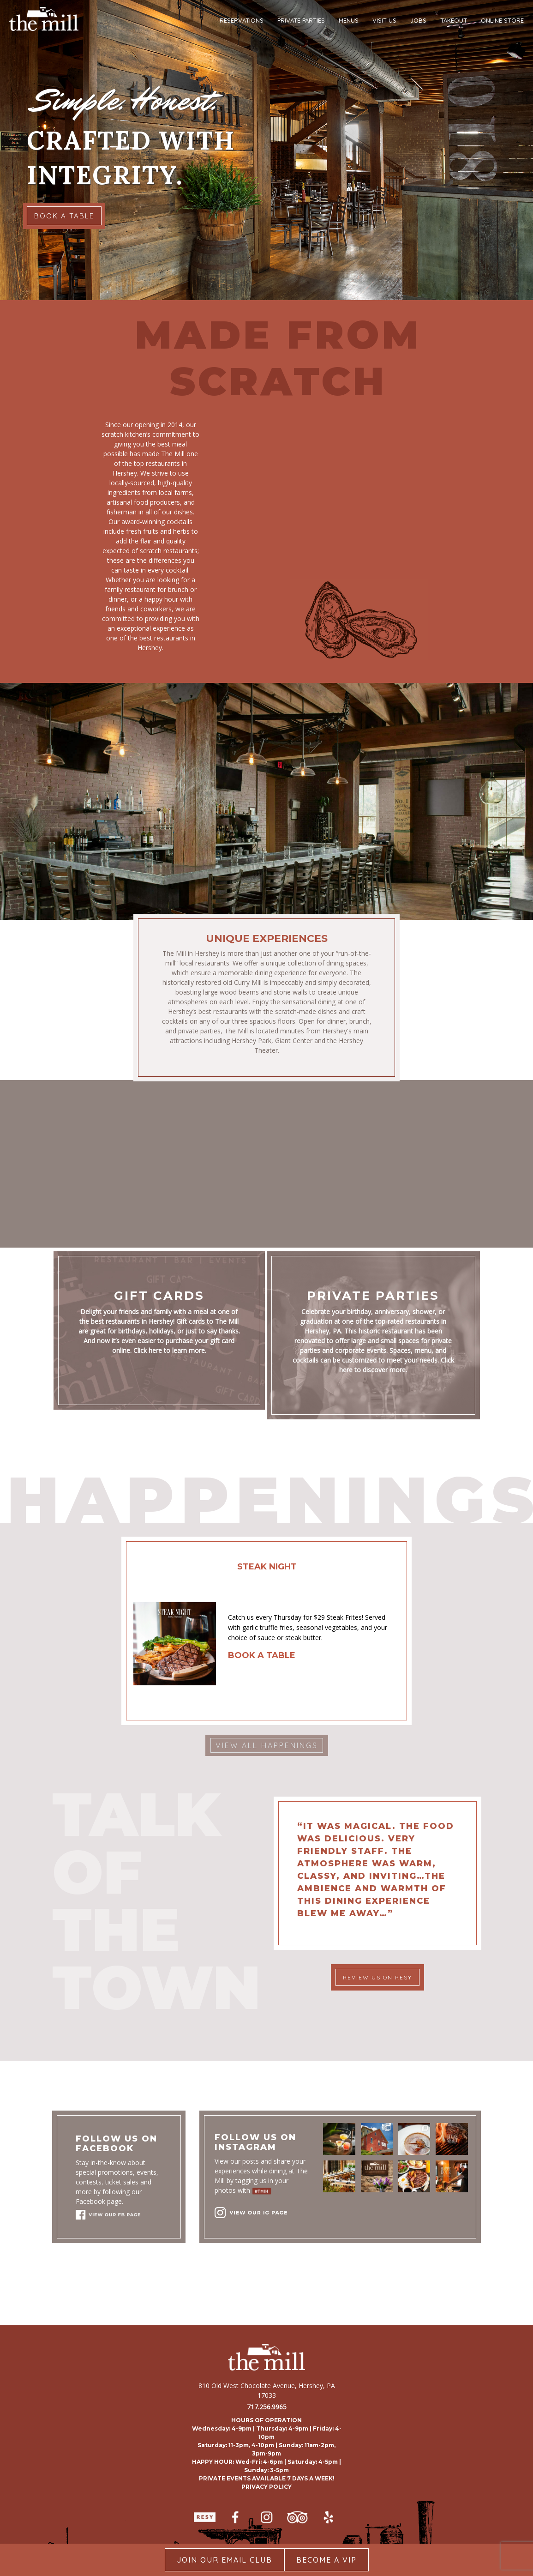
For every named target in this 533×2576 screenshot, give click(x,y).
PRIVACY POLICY (266, 2486)
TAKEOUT (453, 20)
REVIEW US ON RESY (377, 1977)
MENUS (349, 20)
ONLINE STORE (502, 20)
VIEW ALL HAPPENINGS (267, 1745)
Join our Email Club (224, 2559)
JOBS (418, 20)
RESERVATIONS (242, 20)
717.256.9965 (267, 2406)
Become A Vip (326, 2559)
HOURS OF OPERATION (266, 2420)
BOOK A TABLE (64, 215)
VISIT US (384, 20)
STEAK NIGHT (267, 1567)
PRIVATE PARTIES (301, 20)
